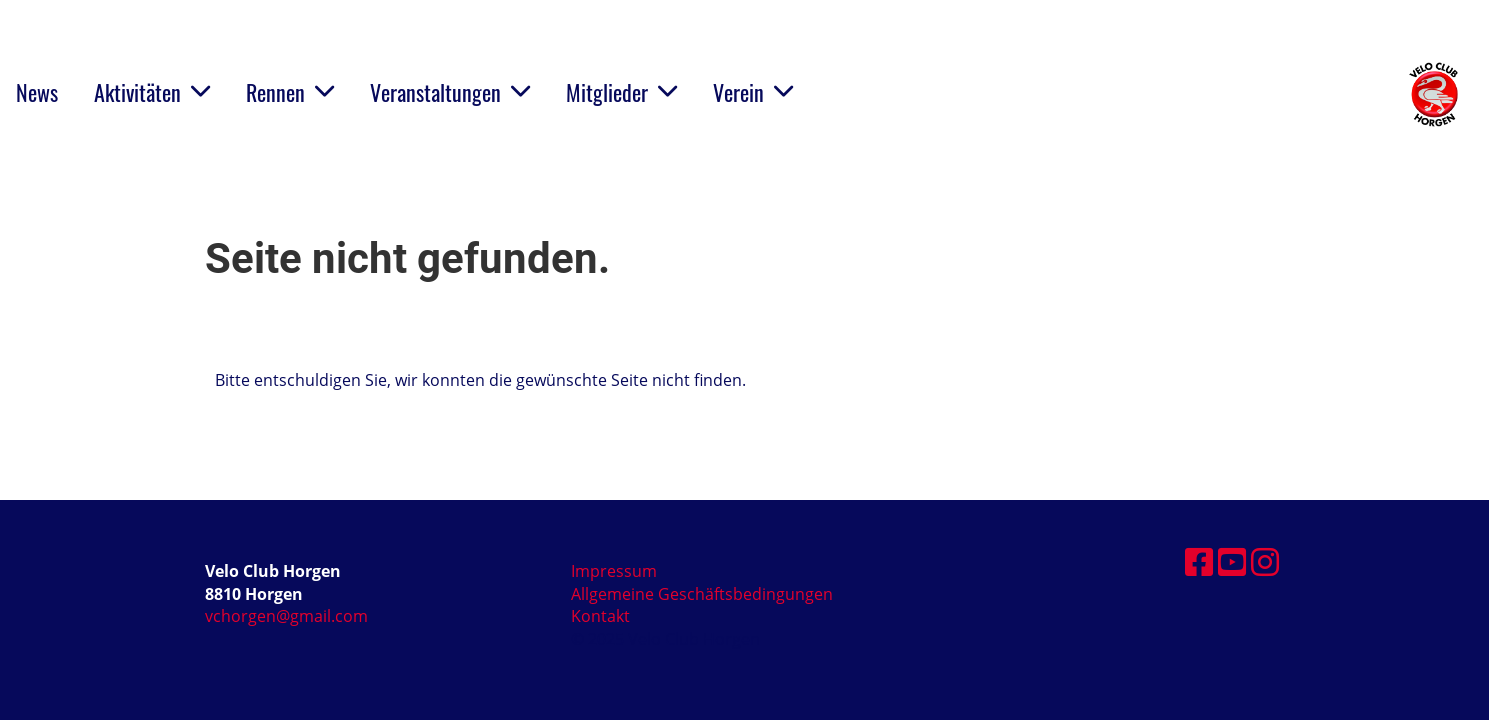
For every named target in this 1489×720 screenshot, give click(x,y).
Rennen (290, 92)
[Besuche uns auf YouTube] (1232, 561)
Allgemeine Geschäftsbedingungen (702, 594)
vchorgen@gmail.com (286, 616)
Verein (753, 92)
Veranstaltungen (450, 92)
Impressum (614, 571)
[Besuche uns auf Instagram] (1265, 561)
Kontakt (600, 616)
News (37, 92)
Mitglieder (621, 92)
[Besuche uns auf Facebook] (1199, 561)
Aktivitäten (152, 92)
